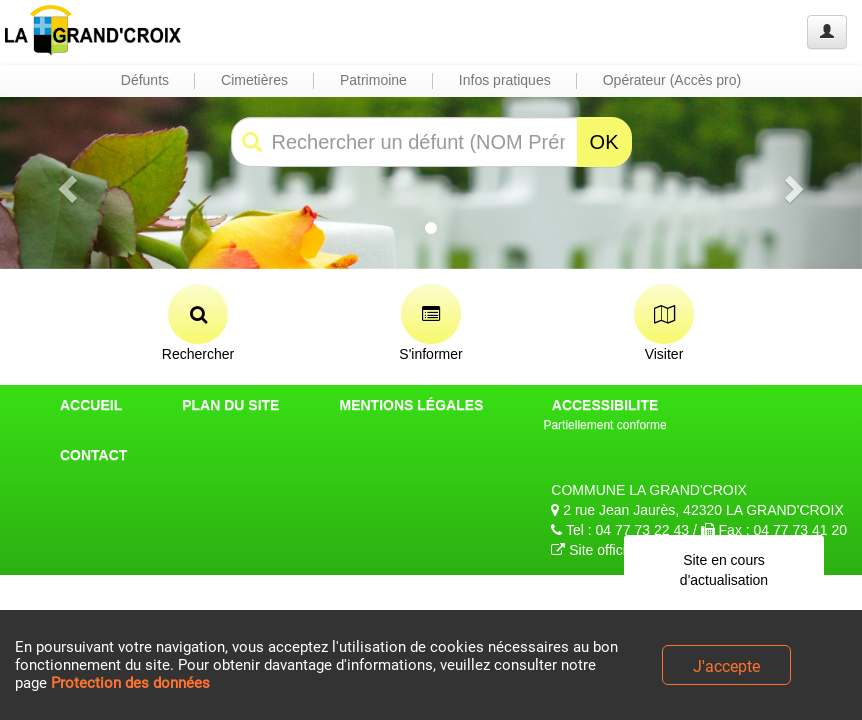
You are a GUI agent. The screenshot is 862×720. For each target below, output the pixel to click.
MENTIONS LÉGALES (411, 405)
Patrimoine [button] (373, 80)
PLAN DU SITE (230, 405)
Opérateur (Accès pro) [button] (672, 80)
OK (604, 142)
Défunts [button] (145, 80)
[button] (64, 183)
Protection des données (130, 683)
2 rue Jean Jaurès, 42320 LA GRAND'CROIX (697, 510)
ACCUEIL (91, 405)
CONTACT (93, 455)
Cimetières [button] (254, 80)
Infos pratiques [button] (505, 80)
